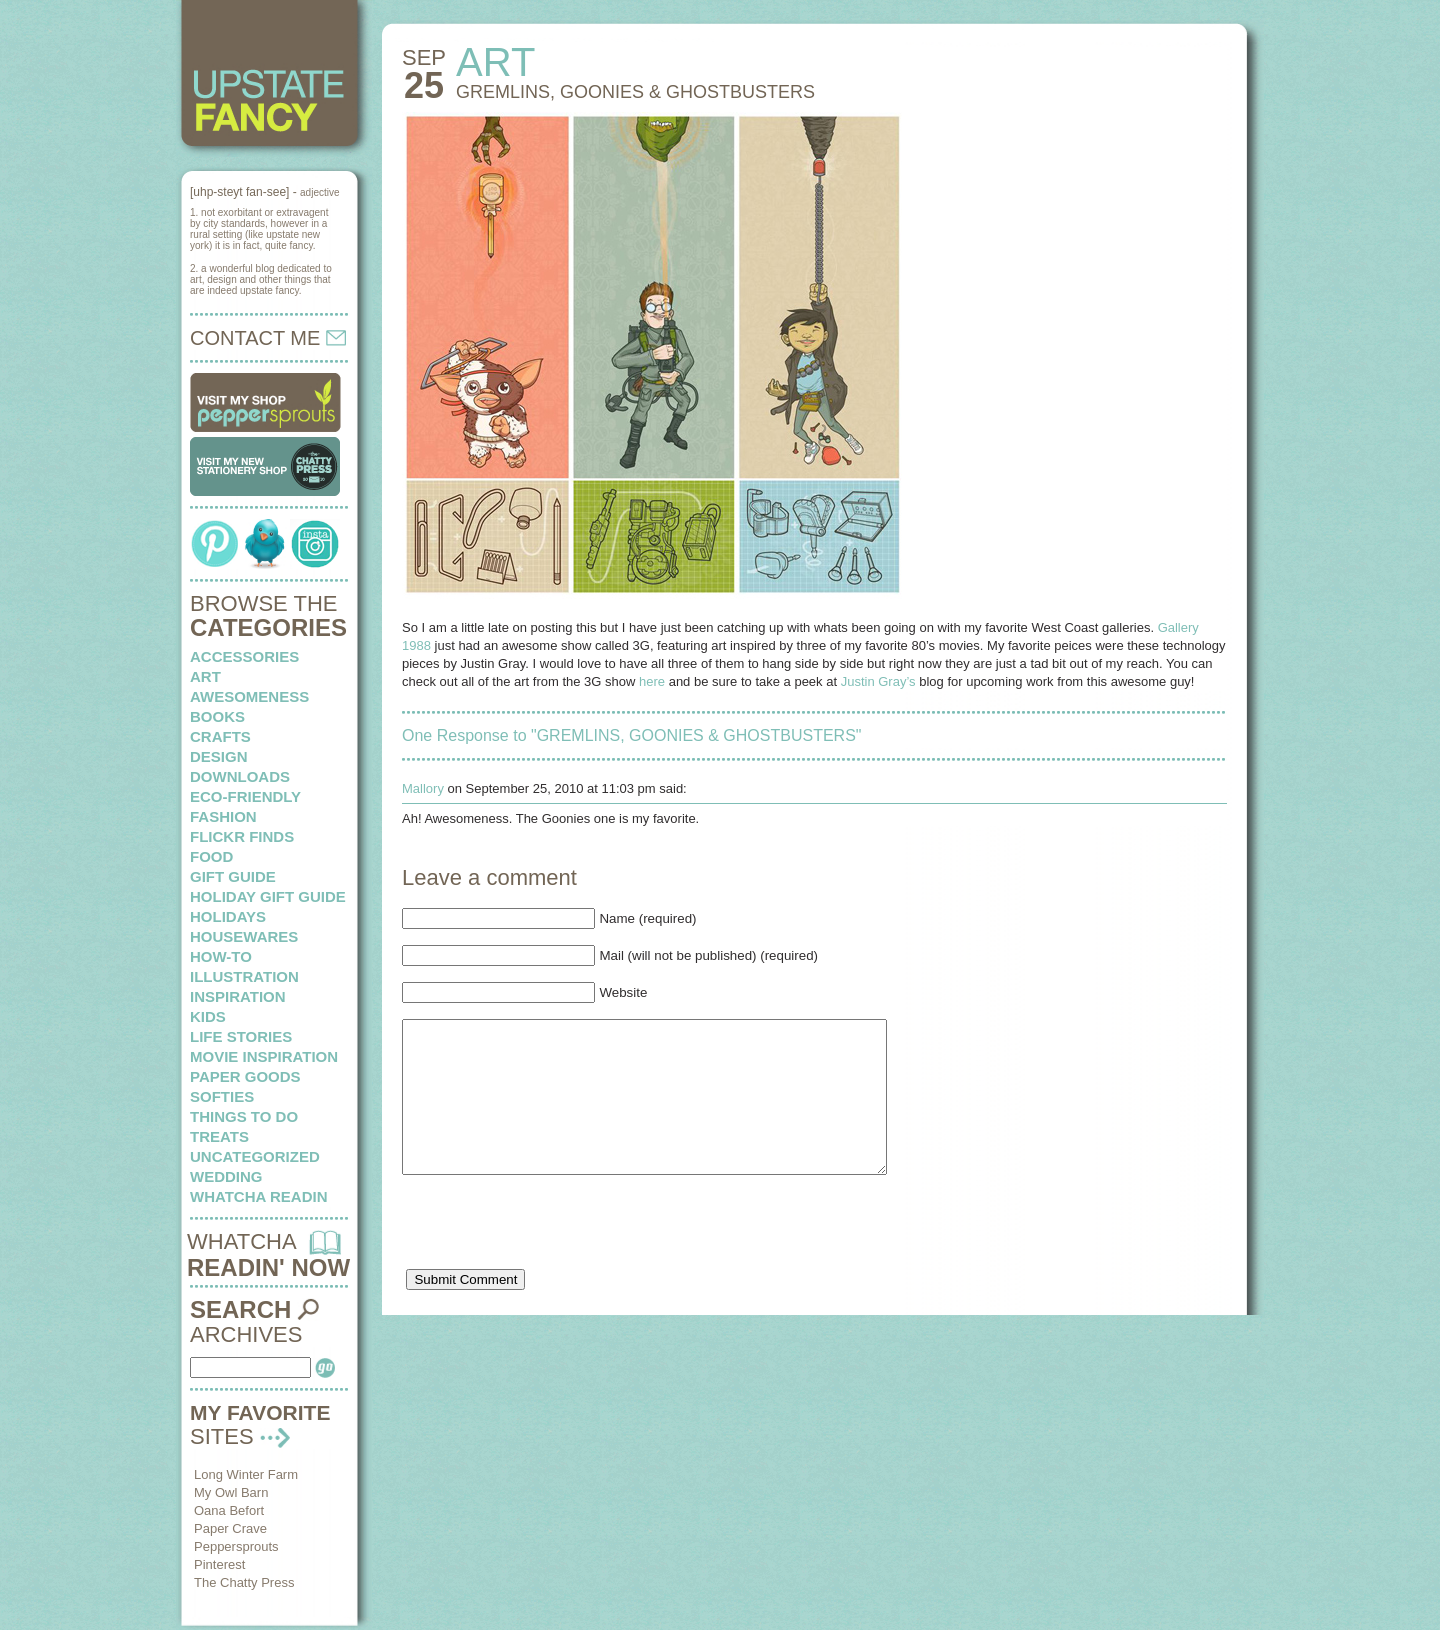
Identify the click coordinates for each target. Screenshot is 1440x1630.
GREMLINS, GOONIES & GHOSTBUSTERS (635, 92)
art (205, 676)
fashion (223, 816)
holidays (228, 916)
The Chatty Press (244, 1582)
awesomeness (249, 696)
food (211, 856)
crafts (220, 736)
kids (208, 1016)
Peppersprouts (236, 1546)
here (652, 681)
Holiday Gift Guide (268, 896)
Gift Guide (233, 876)
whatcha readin (258, 1196)
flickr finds (242, 836)
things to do (244, 1116)
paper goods (245, 1076)
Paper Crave (230, 1528)
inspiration (238, 996)
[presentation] (554, 1260)
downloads (240, 776)
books (217, 716)
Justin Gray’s (878, 681)
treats (219, 1136)
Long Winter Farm (246, 1474)
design (219, 756)
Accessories (244, 656)
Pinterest (219, 1564)
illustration (244, 976)
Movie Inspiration (264, 1056)
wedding (226, 1176)
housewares (244, 936)
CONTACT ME (268, 338)
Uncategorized (255, 1156)
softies (222, 1096)
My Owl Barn (231, 1492)
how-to (221, 956)
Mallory (423, 788)
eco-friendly (245, 796)
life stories (241, 1036)
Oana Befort (229, 1510)
